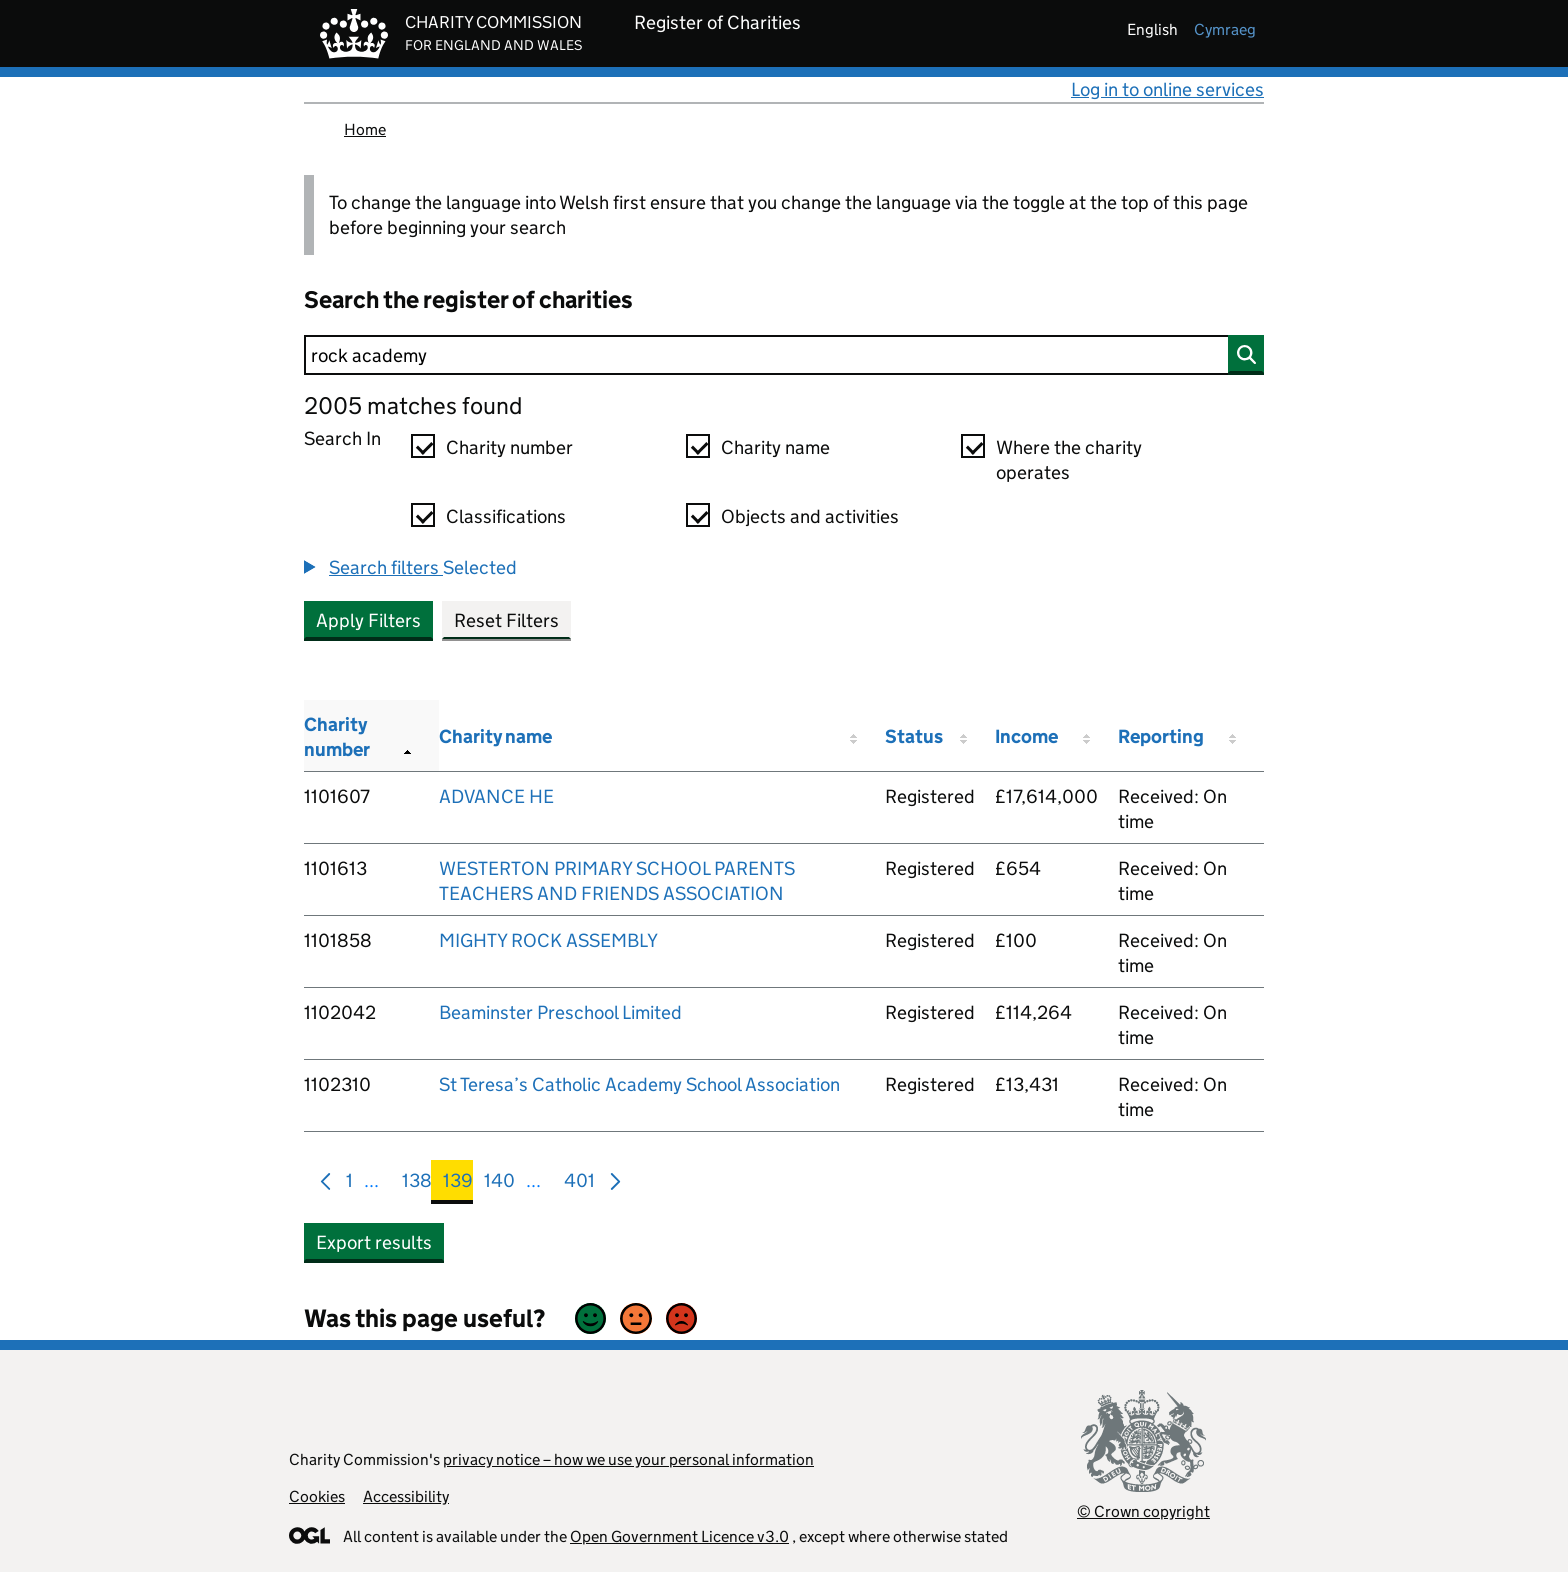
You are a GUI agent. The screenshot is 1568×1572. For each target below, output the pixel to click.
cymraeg (1225, 29)
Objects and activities (810, 516)
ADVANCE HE (496, 796)
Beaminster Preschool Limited (560, 1012)
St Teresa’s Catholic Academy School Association (639, 1084)
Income (1026, 736)
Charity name (775, 447)
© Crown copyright (1143, 1511)
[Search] (784, 355)
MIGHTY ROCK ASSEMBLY (548, 940)
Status (914, 736)
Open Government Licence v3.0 (679, 1536)
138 (417, 1184)
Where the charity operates (1069, 460)
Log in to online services (1167, 89)
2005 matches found (413, 405)
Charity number (509, 447)
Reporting (1161, 736)
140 (499, 1184)
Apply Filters (368, 620)
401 (579, 1184)
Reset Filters (506, 620)
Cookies (317, 1496)
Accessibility (406, 1496)
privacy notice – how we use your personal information (628, 1459)
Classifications (506, 516)
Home (365, 129)
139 (458, 1184)
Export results (374, 1242)
